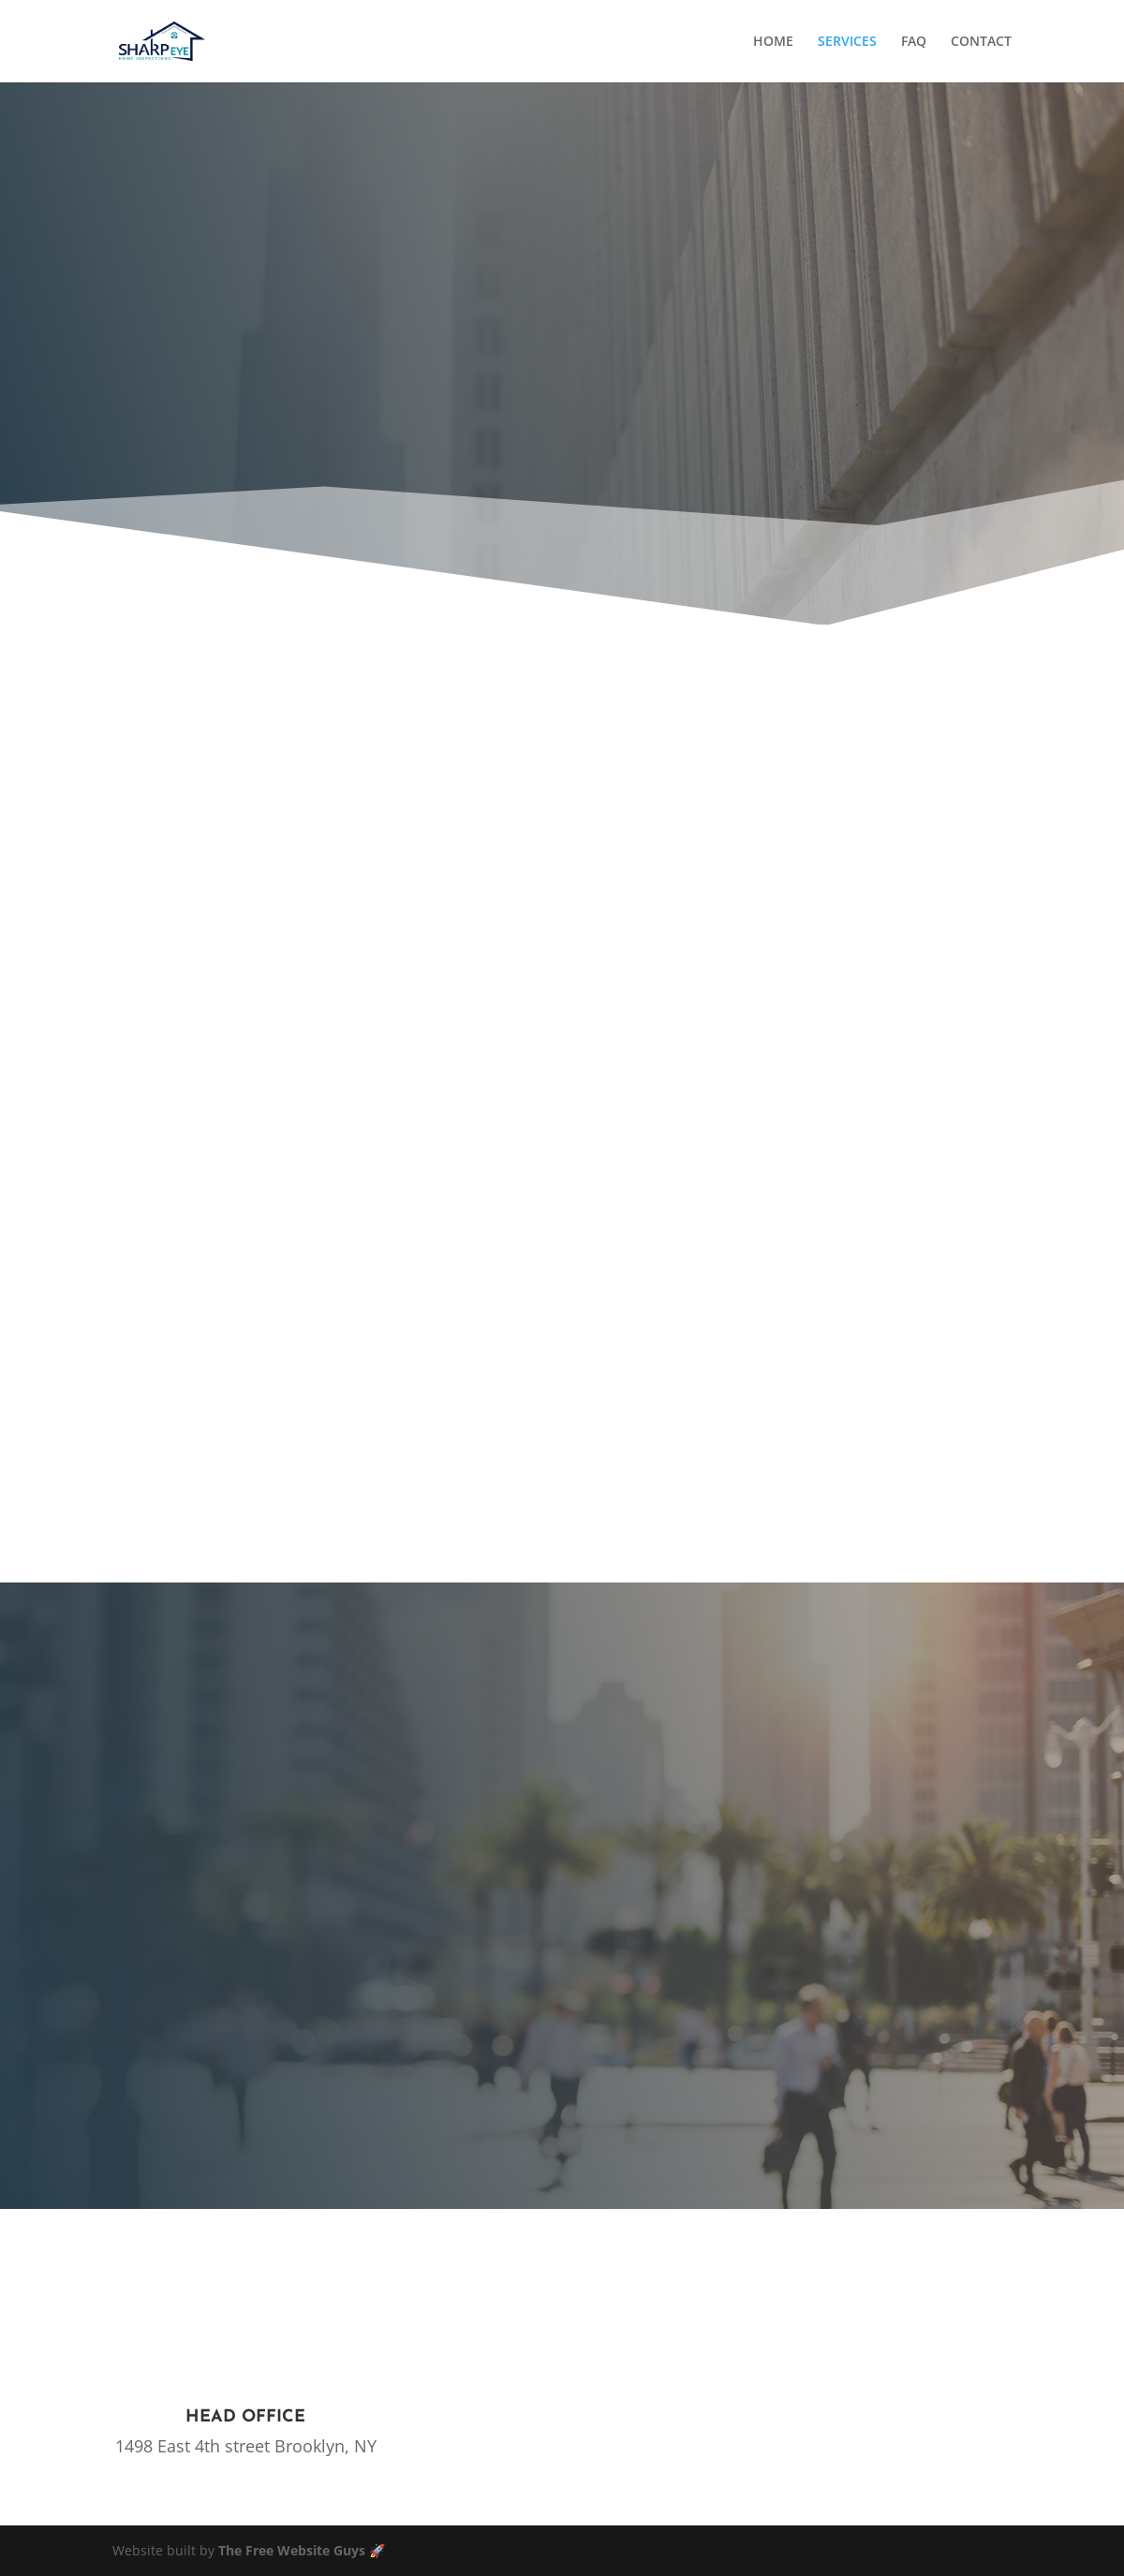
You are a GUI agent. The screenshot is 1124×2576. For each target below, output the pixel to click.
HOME (773, 42)
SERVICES (847, 42)
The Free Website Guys (291, 2550)
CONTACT (981, 42)
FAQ (913, 42)
